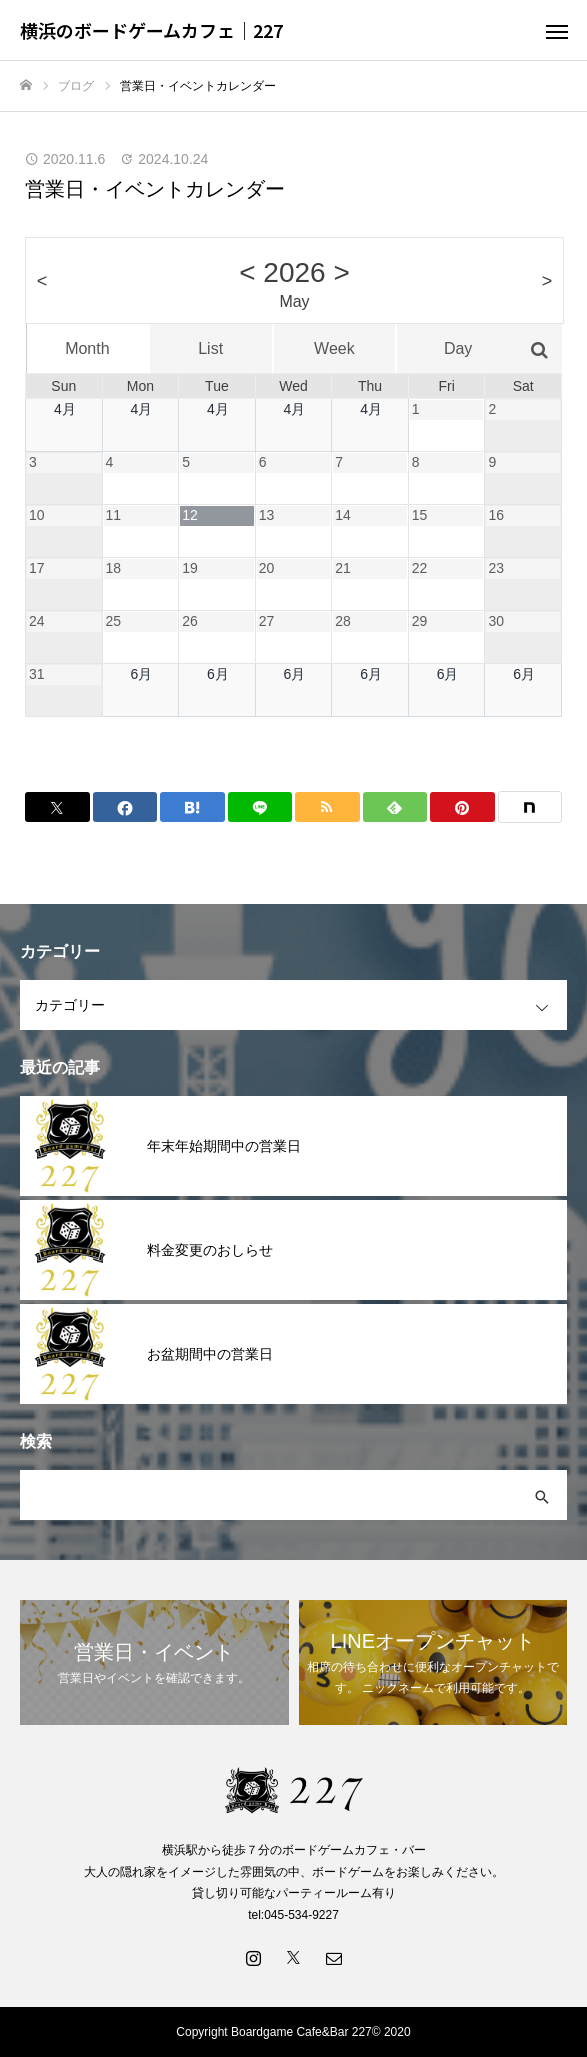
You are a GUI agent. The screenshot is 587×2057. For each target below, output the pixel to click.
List (210, 348)
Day (458, 348)
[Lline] (260, 807)
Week (334, 348)
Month (87, 348)
